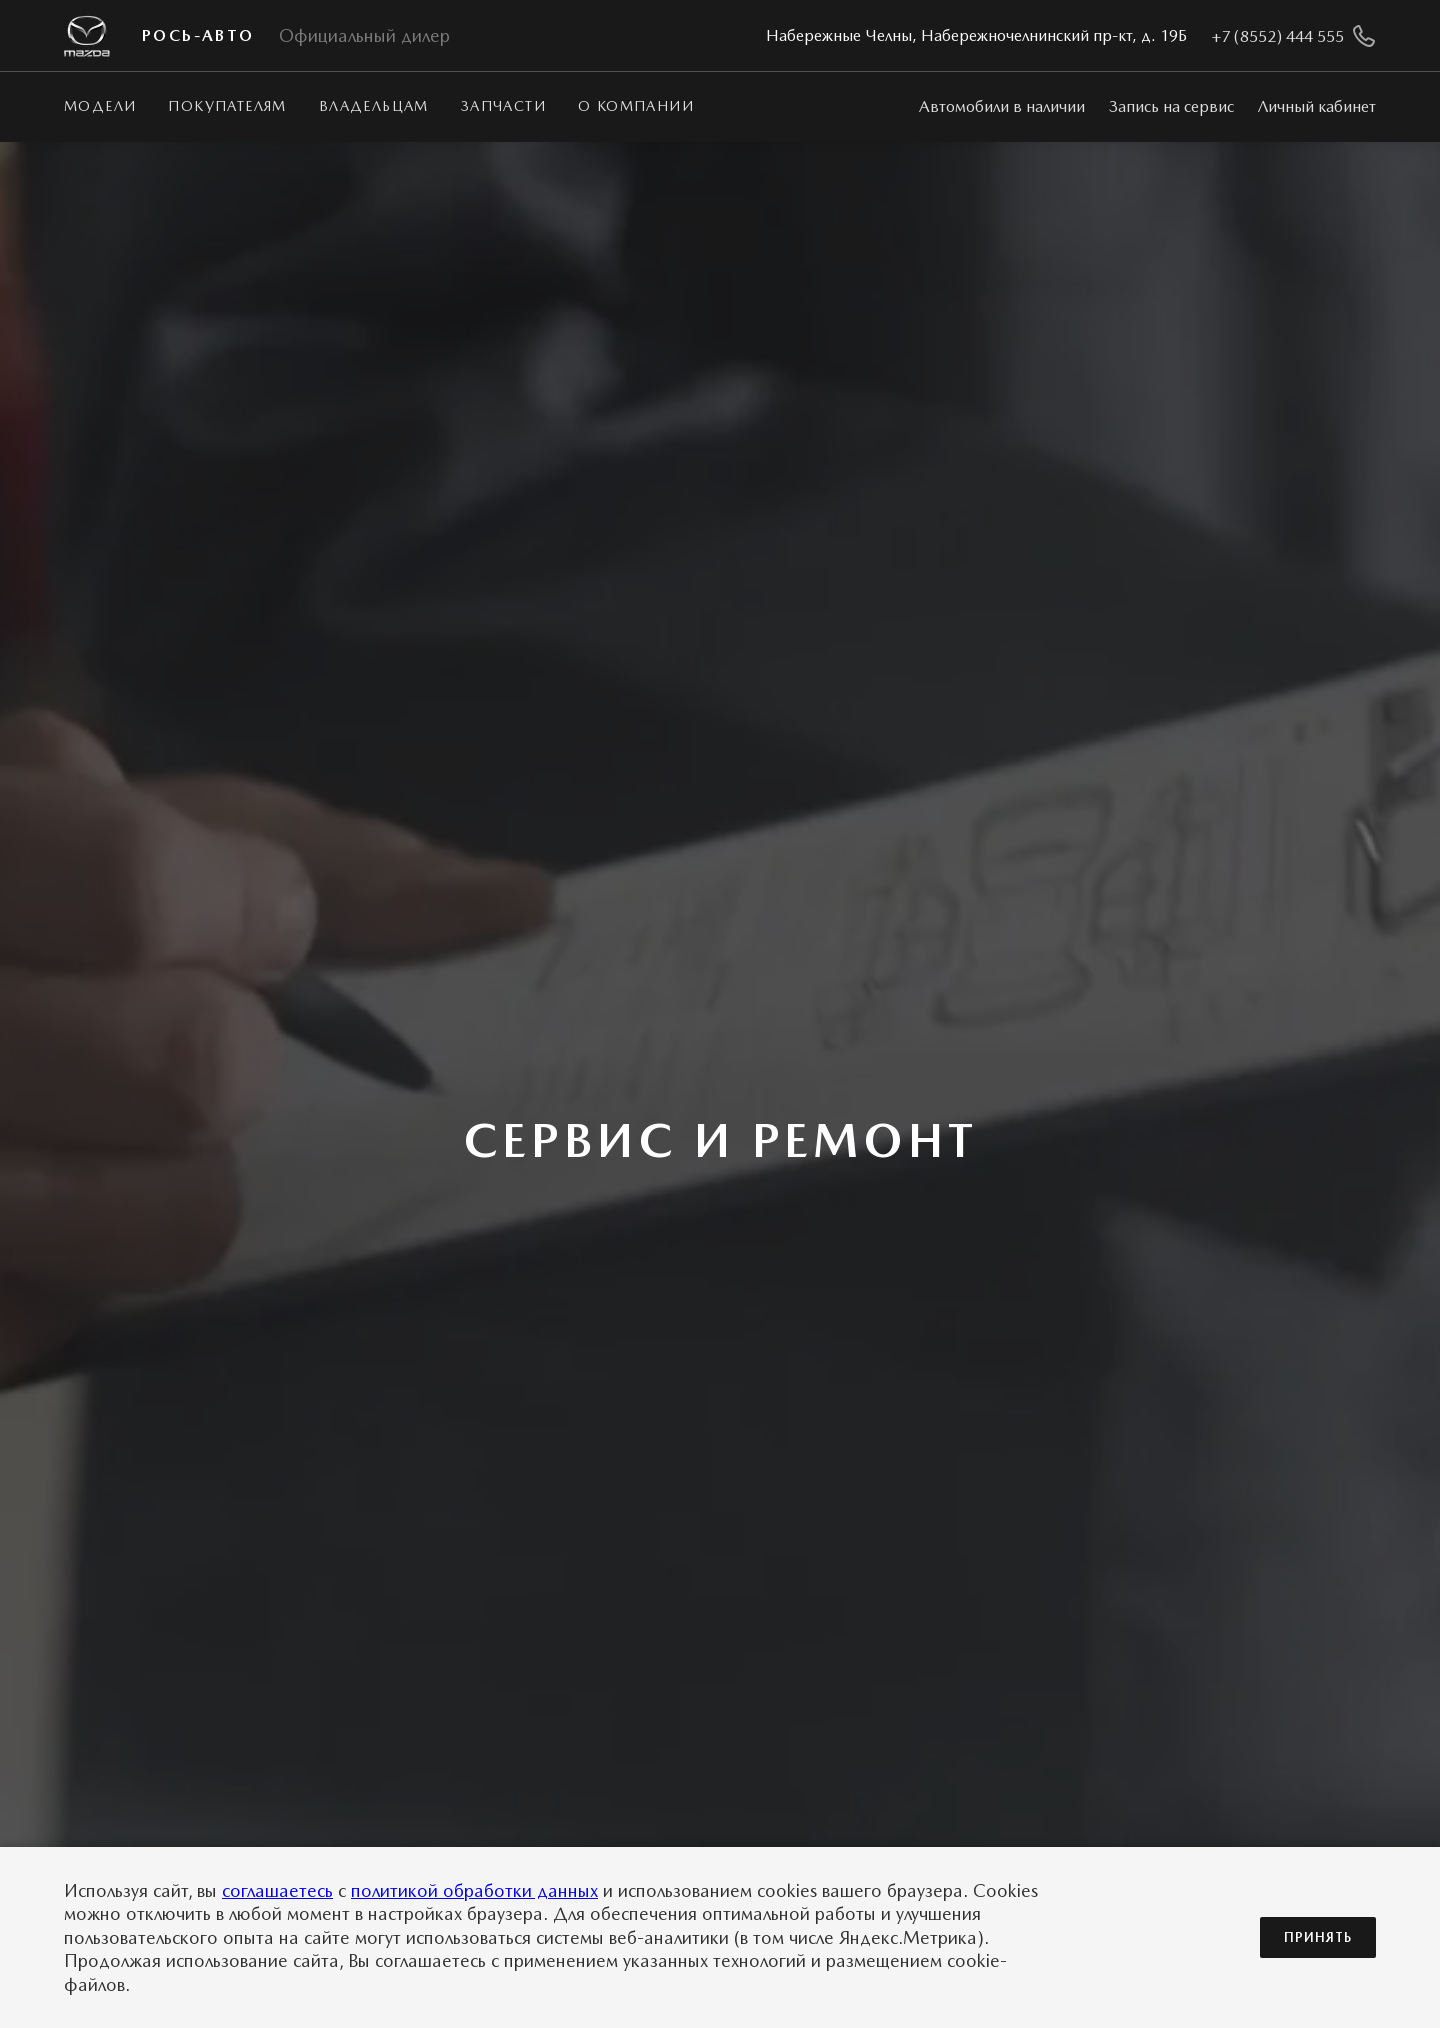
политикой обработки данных (474, 1890)
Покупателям (227, 106)
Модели (100, 106)
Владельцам (374, 106)
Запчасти (503, 106)
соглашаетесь (277, 1890)
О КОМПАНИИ (636, 106)
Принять (1318, 1937)
